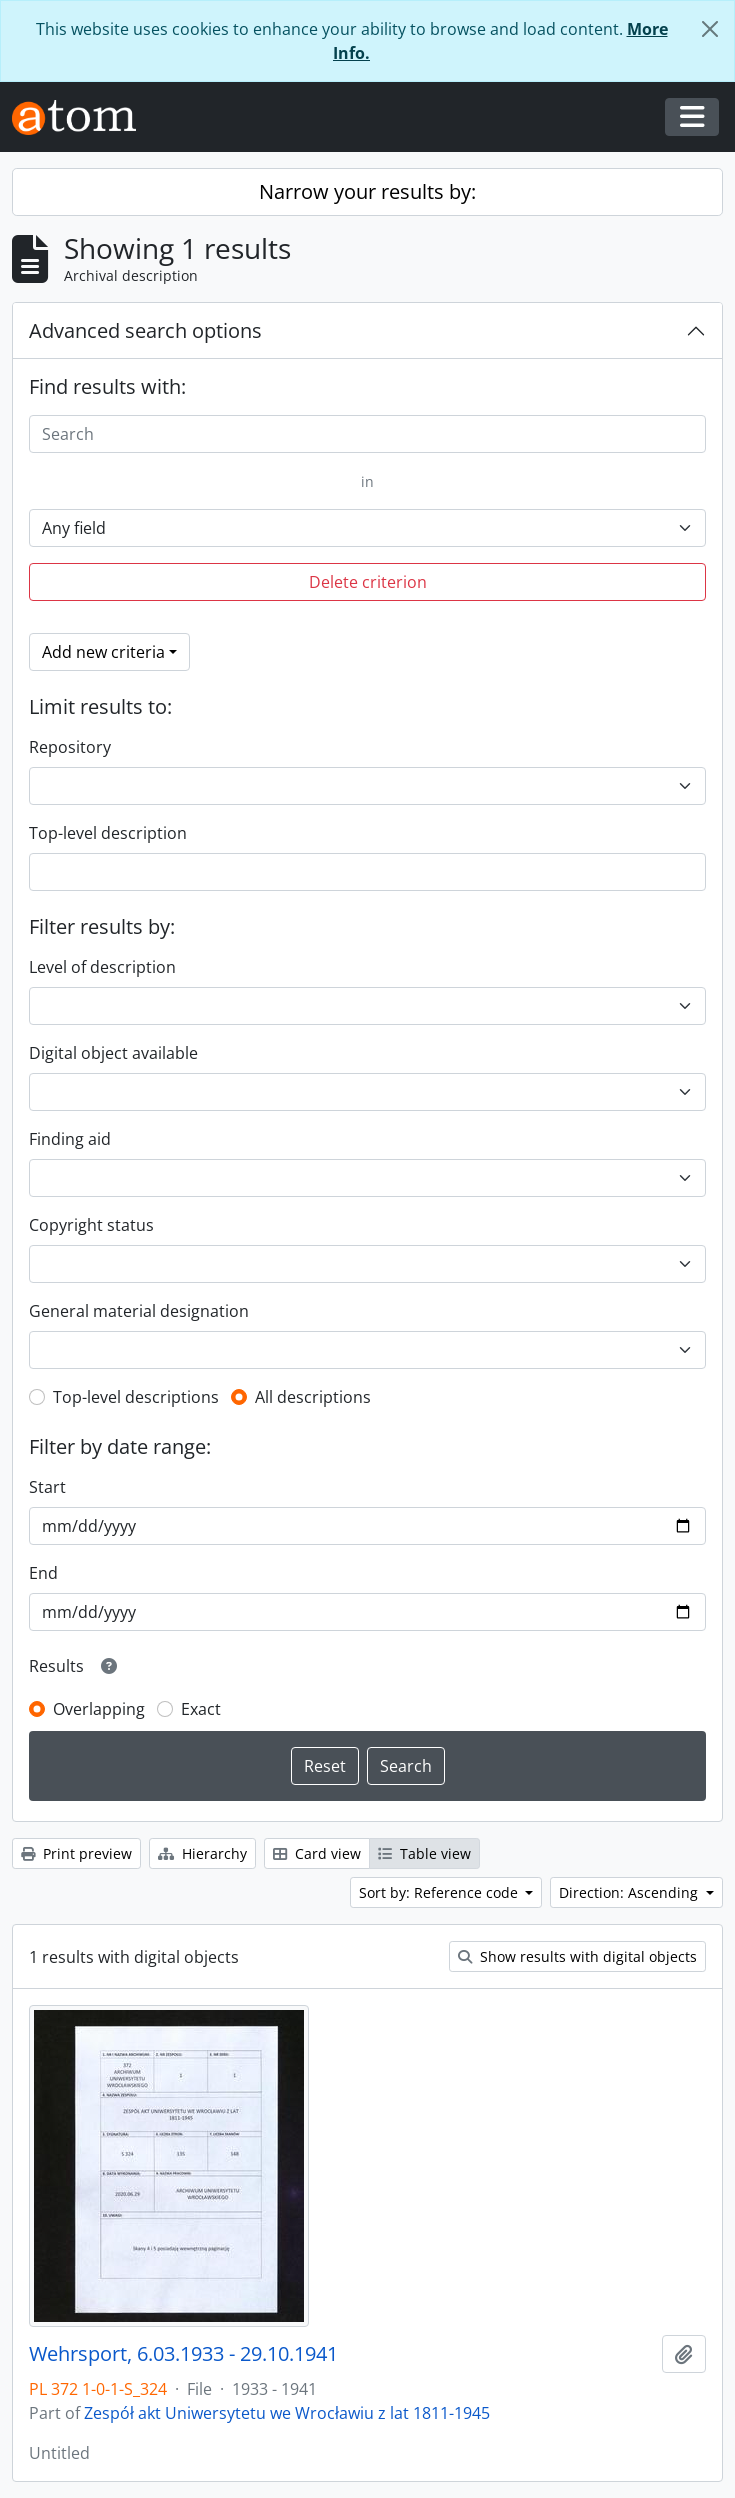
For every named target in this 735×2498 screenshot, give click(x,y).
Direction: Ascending (630, 1892)
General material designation (139, 1311)
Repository (70, 747)
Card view (317, 1853)
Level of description (102, 967)
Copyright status (91, 1225)
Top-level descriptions (136, 1397)
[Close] (710, 29)
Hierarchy (202, 1853)
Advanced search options (145, 330)
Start (47, 1487)
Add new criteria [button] (103, 652)
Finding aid (70, 1139)
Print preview (76, 1853)
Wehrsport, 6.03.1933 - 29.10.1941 (183, 2354)
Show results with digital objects (577, 1956)
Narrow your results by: (367, 191)
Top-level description (108, 833)
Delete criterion (368, 582)
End (43, 1573)
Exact (201, 1709)
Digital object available (113, 1053)
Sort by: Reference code (440, 1892)
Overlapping (99, 1709)
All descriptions (313, 1397)
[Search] (367, 434)
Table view (424, 1853)
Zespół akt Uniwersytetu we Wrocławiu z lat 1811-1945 (287, 2413)
